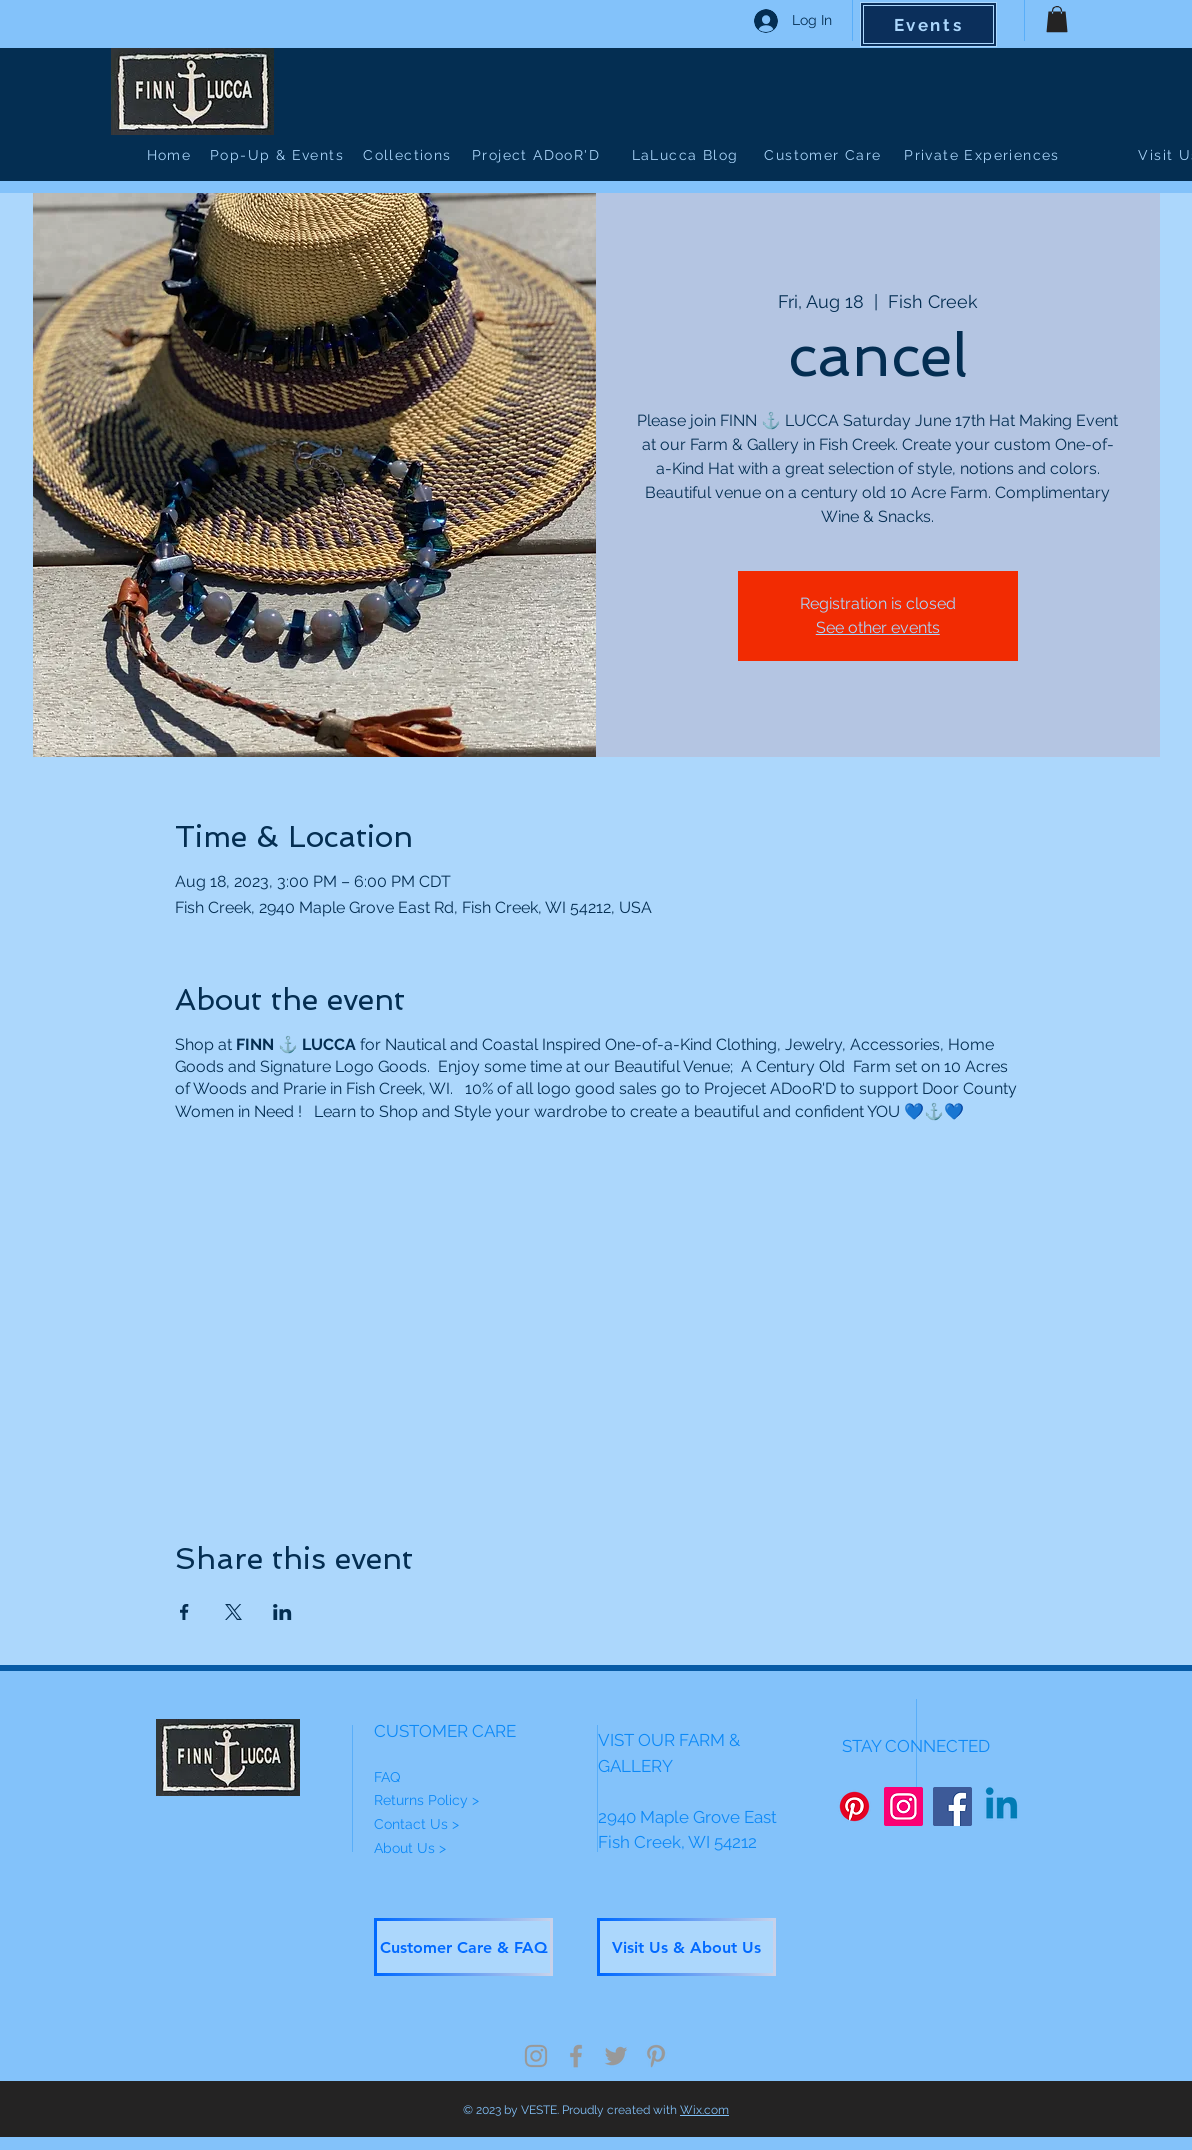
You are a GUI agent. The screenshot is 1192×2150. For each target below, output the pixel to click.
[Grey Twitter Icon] (616, 2056)
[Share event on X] (233, 1612)
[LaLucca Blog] (687, 155)
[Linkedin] (1001, 1806)
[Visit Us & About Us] (686, 1947)
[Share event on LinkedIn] (282, 1612)
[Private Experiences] (984, 155)
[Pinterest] (854, 1806)
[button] (1057, 19)
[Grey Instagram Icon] (536, 2056)
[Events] (928, 24)
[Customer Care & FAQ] (463, 1947)
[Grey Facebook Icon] (576, 2056)
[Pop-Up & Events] (279, 155)
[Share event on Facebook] (184, 1612)
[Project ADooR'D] (538, 155)
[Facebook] (952, 1806)
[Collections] (409, 155)
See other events (878, 627)
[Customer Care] (825, 155)
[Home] (171, 155)
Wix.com (704, 2110)
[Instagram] (903, 1806)
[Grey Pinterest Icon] (656, 2056)
